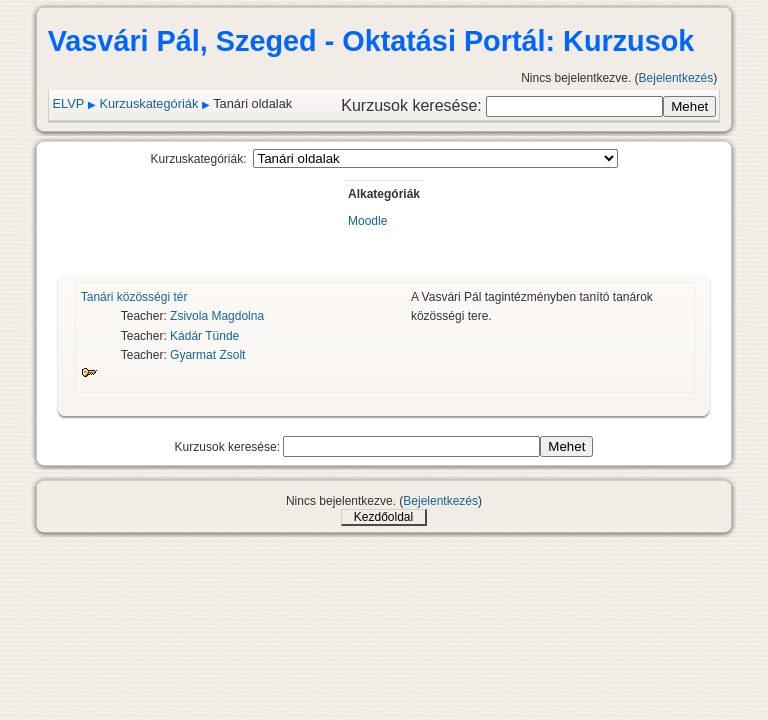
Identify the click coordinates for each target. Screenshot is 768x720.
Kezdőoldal (383, 517)
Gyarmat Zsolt (207, 355)
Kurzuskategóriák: (198, 159)
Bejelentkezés (676, 78)
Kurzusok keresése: (413, 105)
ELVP (69, 103)
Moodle (367, 221)
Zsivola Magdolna (217, 316)
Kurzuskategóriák (148, 103)
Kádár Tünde (204, 336)
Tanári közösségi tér (134, 297)
